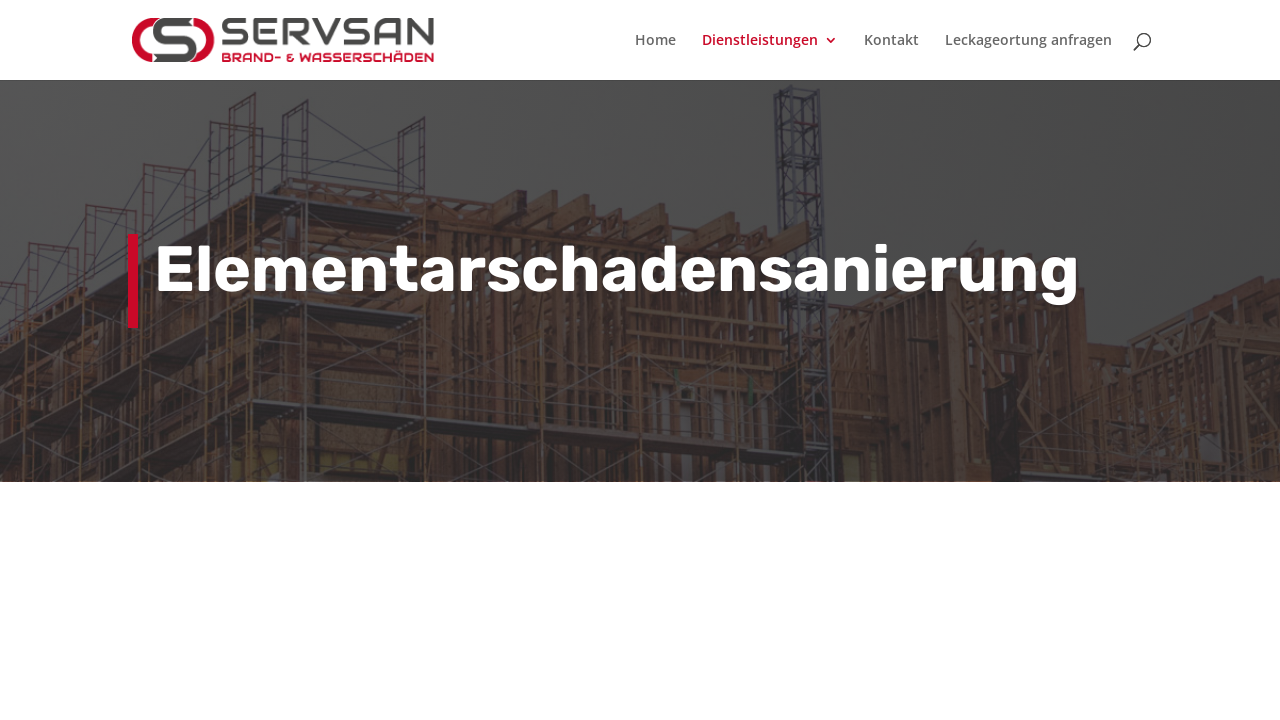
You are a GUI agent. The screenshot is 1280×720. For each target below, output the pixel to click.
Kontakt (891, 41)
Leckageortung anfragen (1028, 41)
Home (655, 41)
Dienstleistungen (760, 41)
